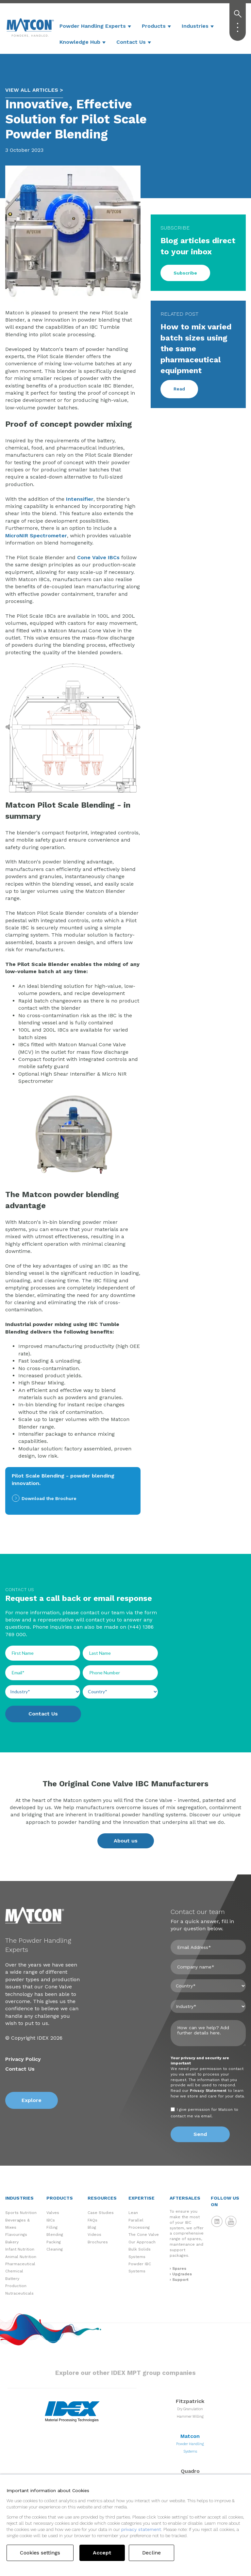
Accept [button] (102, 2553)
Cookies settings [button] (40, 2553)
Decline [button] (151, 2553)
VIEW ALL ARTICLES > (34, 90)
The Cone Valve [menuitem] (143, 2234)
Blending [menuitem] (54, 2234)
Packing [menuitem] (53, 2242)
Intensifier (79, 499)
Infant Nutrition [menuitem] (19, 2249)
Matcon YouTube (231, 2221)
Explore (32, 2100)
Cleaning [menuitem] (54, 2249)
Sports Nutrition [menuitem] (21, 2212)
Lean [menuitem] (133, 2212)
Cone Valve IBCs (98, 557)
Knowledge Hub (79, 42)
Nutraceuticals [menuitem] (19, 2293)
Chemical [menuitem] (14, 2271)
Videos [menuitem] (94, 2234)
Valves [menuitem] (52, 2212)
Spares (179, 2268)
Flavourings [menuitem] (16, 2234)
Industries (195, 26)
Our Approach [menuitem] (142, 2242)
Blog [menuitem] (92, 2227)
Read (179, 388)
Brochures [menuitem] (98, 2242)
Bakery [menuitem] (12, 2242)
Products (154, 26)
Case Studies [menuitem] (101, 2212)
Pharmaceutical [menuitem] (20, 2264)
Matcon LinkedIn (217, 2221)
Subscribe (185, 273)
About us (126, 1841)
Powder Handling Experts (92, 26)
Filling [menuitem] (52, 2227)
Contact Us (131, 42)
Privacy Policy (23, 2059)
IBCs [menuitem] (50, 2220)
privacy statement (141, 2529)
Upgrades (182, 2274)
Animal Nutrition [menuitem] (20, 2256)
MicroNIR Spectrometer (36, 535)
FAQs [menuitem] (92, 2220)
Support (180, 2279)
